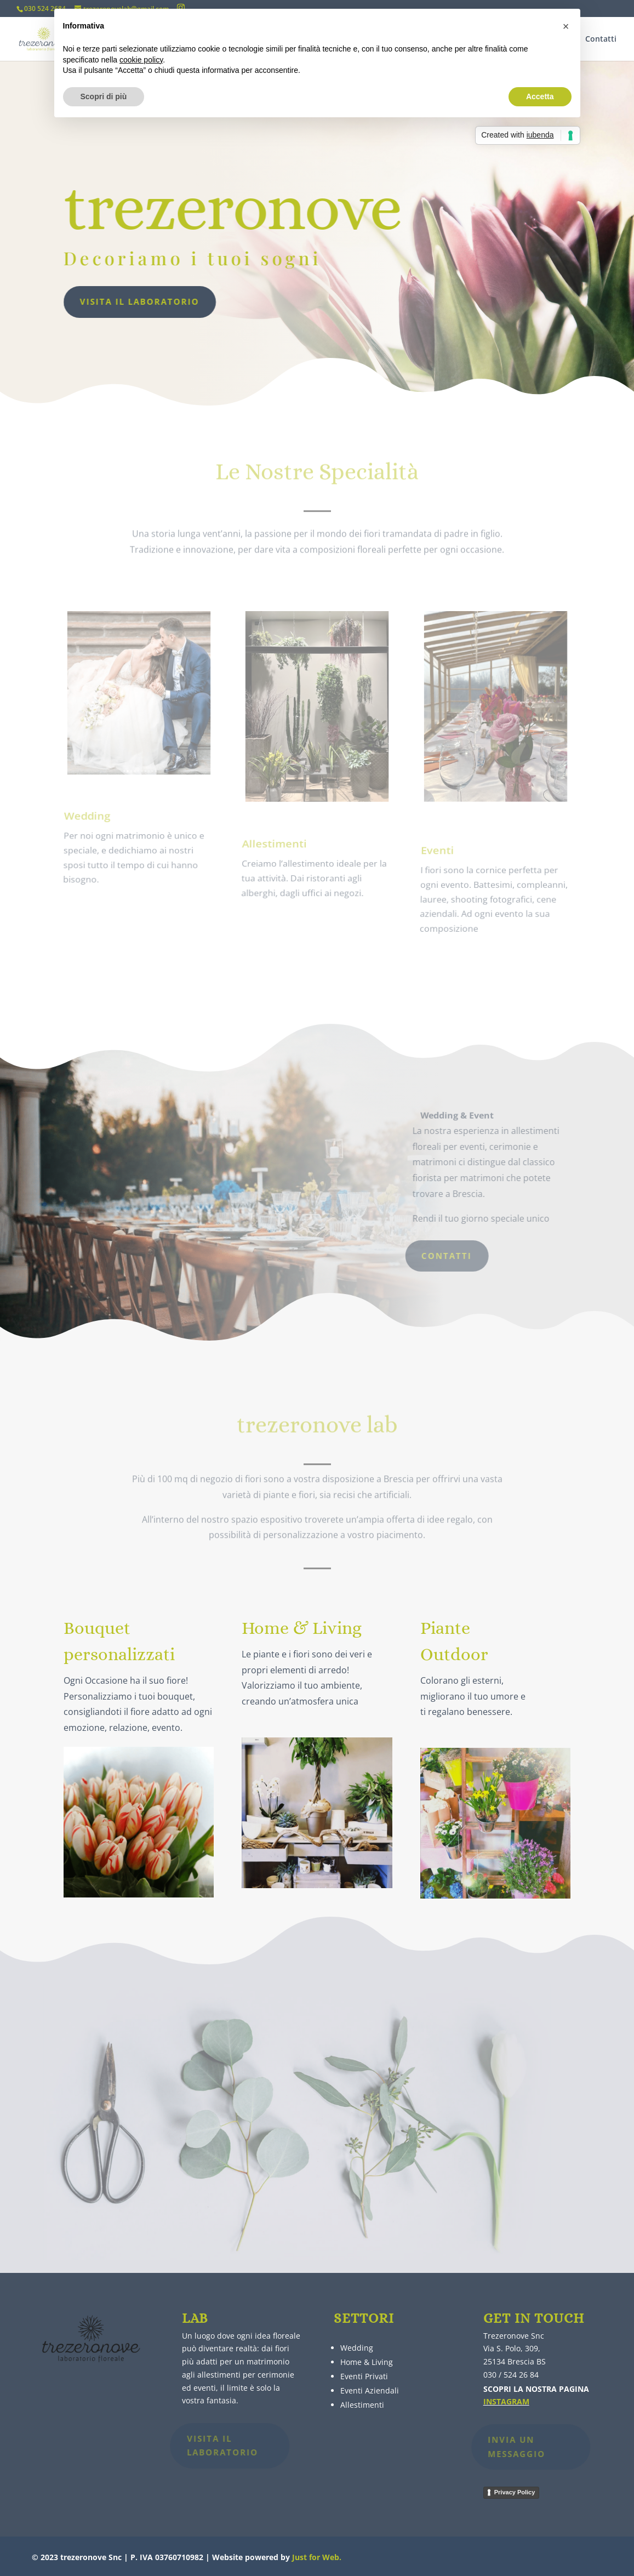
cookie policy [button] (141, 59)
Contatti (600, 39)
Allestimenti (362, 2405)
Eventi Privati (364, 2376)
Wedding (356, 2348)
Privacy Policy (514, 2492)
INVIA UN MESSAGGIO (504, 2446)
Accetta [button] (540, 96)
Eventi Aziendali (369, 2390)
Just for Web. (316, 2557)
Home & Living (366, 2362)
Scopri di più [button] (104, 96)
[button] (566, 26)
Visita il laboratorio (113, 301)
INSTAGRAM (506, 2401)
